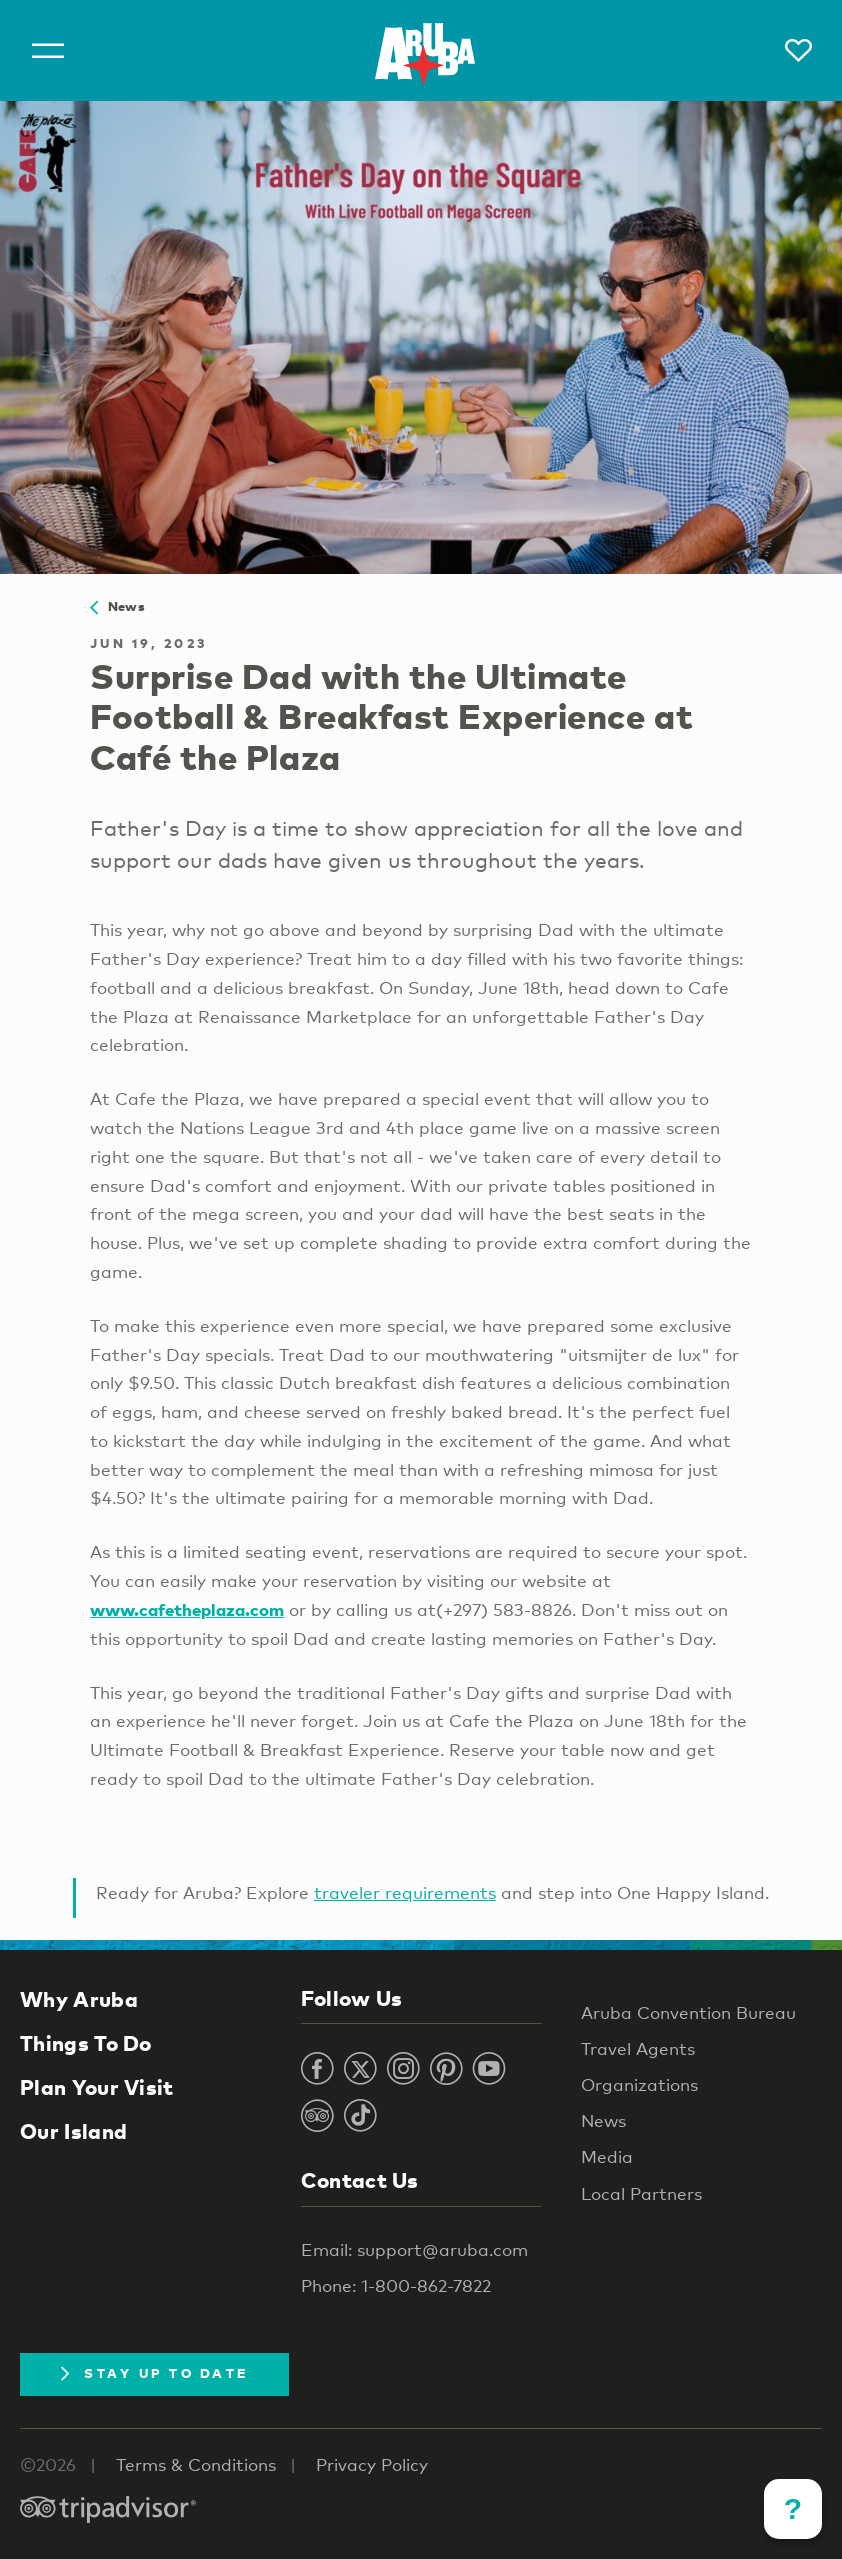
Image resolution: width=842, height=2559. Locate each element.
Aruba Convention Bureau (688, 2012)
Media (607, 2156)
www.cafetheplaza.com (187, 1609)
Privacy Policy (372, 2464)
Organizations (639, 2084)
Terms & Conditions (196, 2464)
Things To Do (86, 2043)
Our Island (73, 2131)
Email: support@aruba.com (414, 2249)
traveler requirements (405, 1892)
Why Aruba (79, 1999)
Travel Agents (638, 2048)
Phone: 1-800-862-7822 (396, 2285)
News (117, 606)
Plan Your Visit (97, 2087)
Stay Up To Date (154, 2373)
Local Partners (641, 2193)
